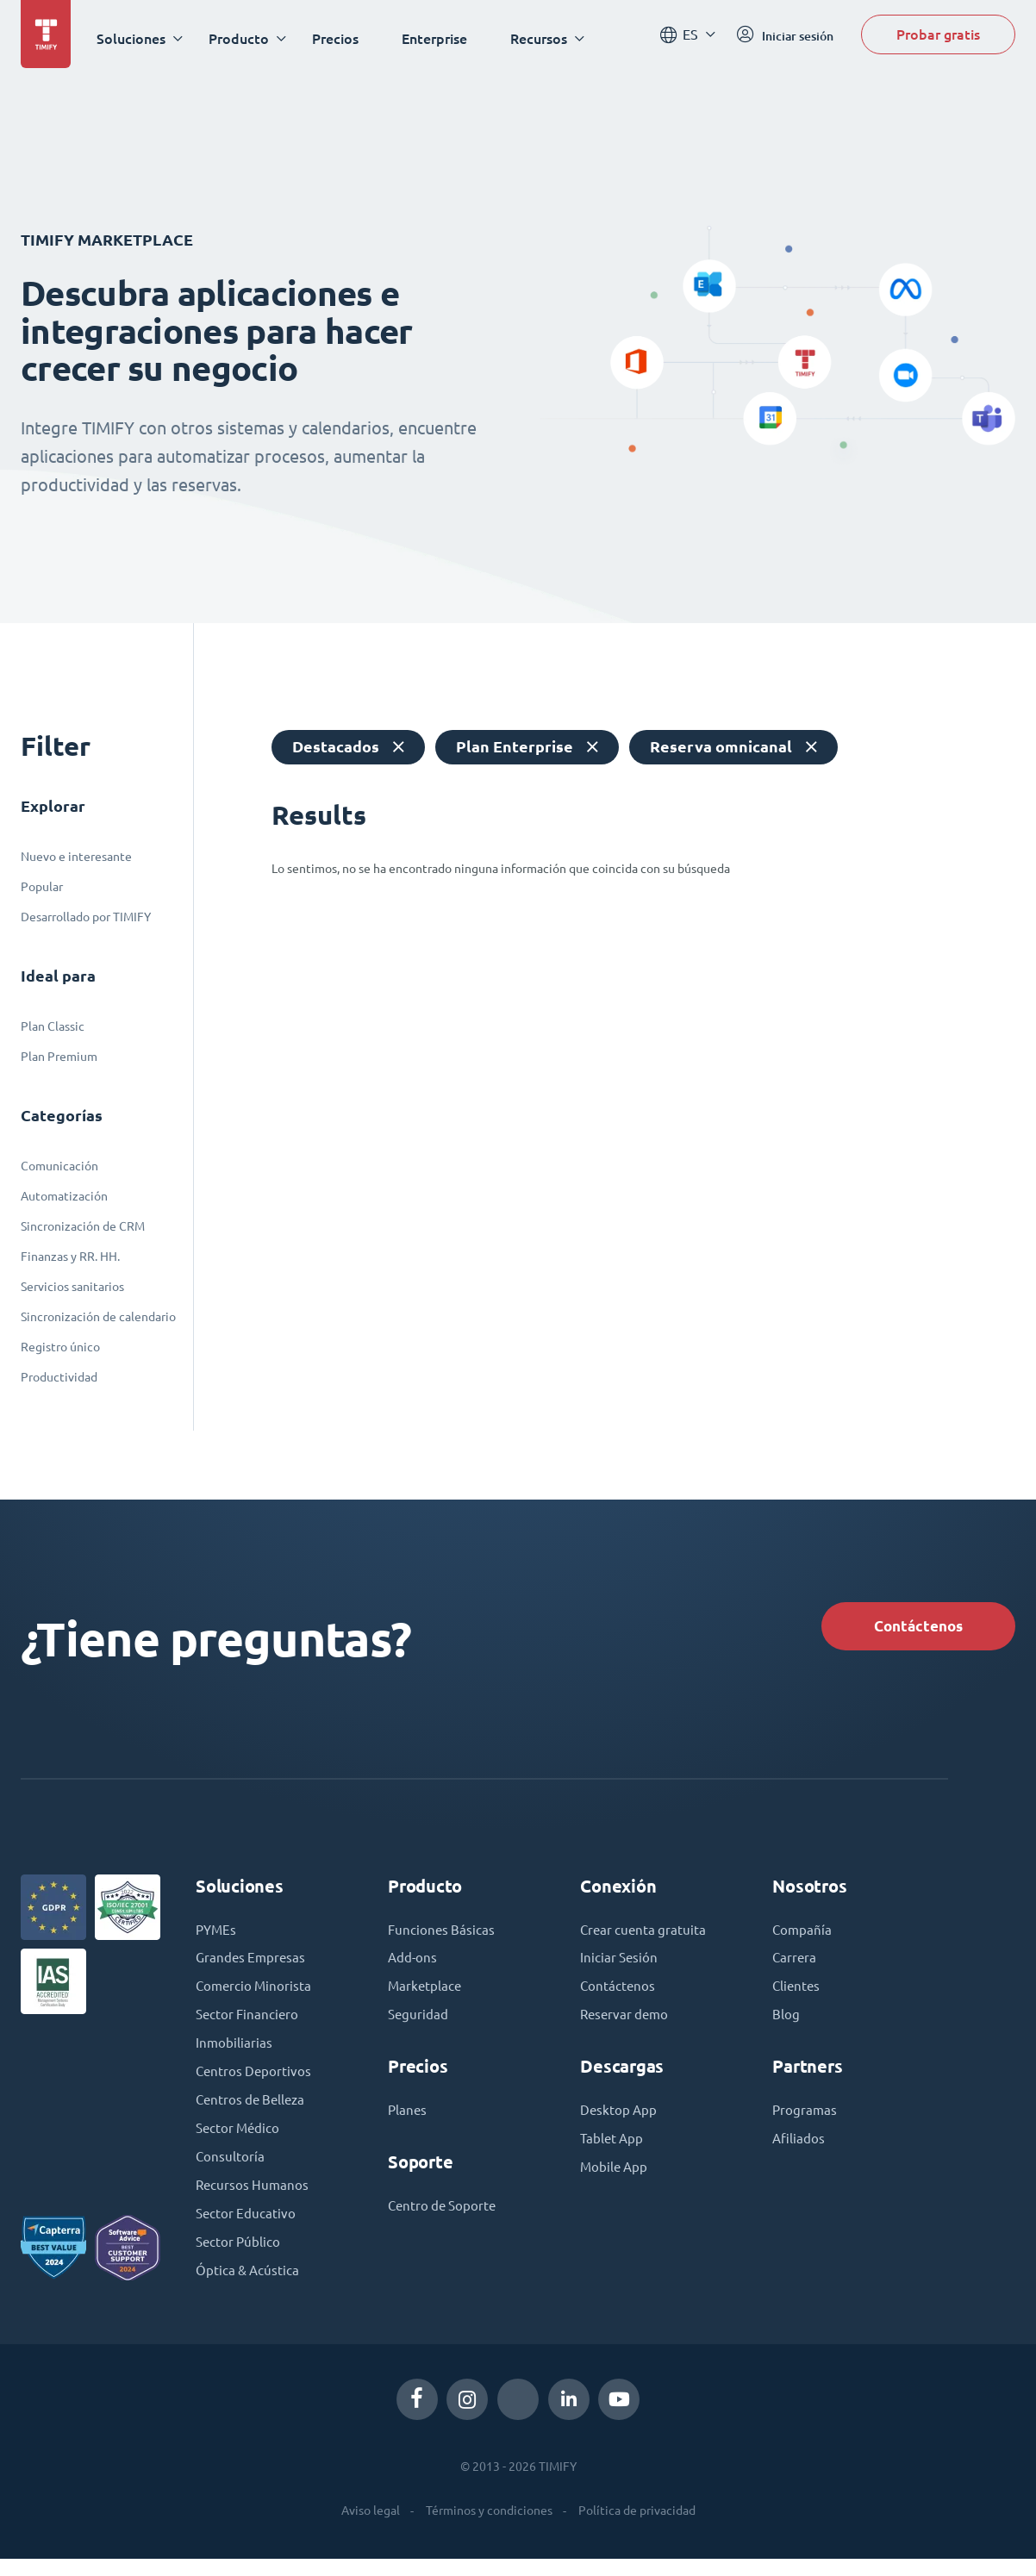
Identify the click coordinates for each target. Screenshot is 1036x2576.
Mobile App (615, 2178)
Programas (805, 2120)
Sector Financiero (249, 2023)
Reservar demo (626, 2023)
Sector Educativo (247, 2228)
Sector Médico (240, 2141)
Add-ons (413, 1965)
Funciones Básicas (442, 1935)
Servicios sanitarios (72, 1287)
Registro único (60, 1347)
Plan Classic (52, 1026)
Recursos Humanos (254, 2199)
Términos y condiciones (489, 2527)
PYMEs (217, 1935)
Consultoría (230, 2170)
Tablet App (613, 2149)
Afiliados (799, 2149)
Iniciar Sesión (620, 1965)
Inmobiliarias (234, 2053)
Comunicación (59, 1166)
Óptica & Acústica (249, 2287)
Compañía (802, 1935)
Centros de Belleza (253, 2111)
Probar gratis (938, 37)
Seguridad (419, 2023)
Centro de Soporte (445, 2216)
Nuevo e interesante (76, 857)
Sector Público (240, 2258)
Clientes (797, 1994)
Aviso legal (370, 2527)
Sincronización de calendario (98, 1317)
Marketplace (426, 1994)
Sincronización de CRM (83, 1226)
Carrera (795, 1965)
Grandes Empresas (252, 1965)
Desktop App (619, 2120)
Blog (786, 2023)
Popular (42, 887)
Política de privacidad (637, 2527)
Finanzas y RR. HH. (70, 1256)
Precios (340, 38)
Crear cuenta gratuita (645, 1935)
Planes (408, 2120)
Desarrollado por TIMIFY (86, 917)
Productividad (59, 1377)
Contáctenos (910, 1628)
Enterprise (439, 38)
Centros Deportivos (255, 2082)
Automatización (64, 1196)
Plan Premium (59, 1056)
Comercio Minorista (255, 1994)
